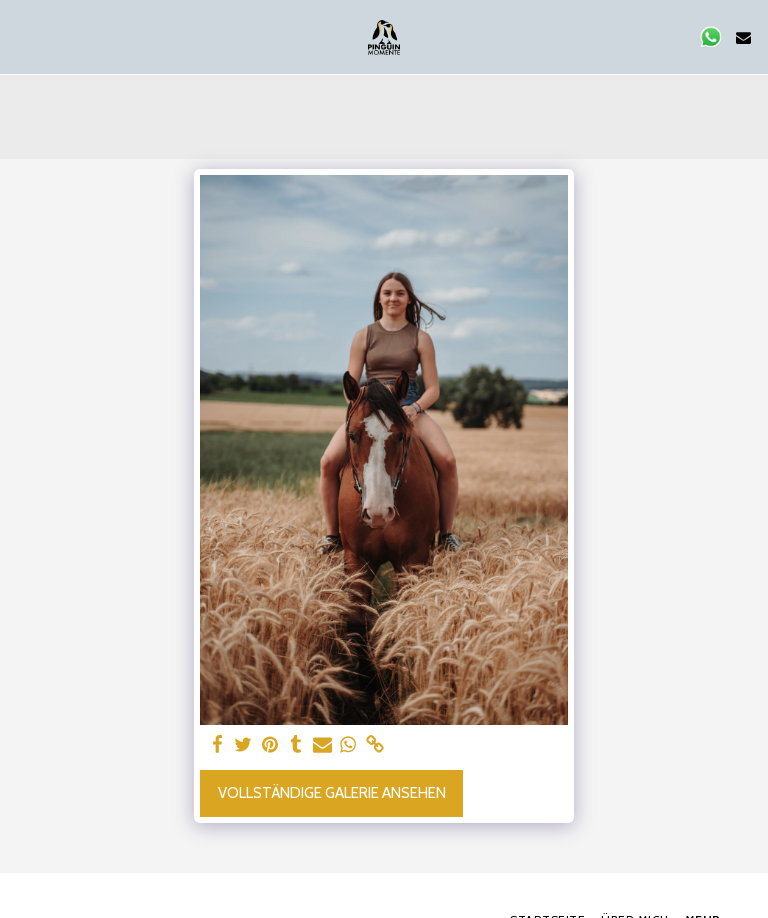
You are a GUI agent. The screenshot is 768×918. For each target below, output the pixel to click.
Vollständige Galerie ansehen (332, 793)
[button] (22, 37)
